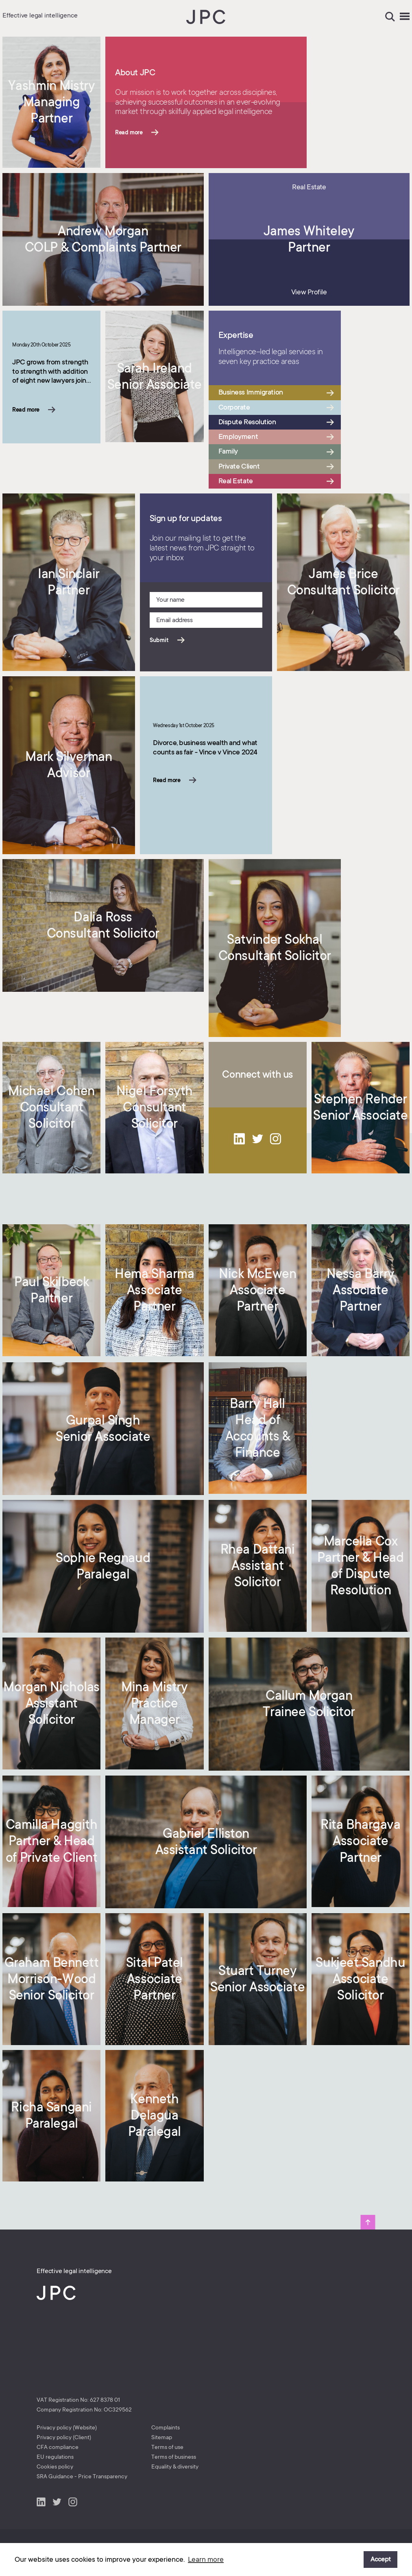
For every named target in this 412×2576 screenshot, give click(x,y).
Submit (159, 640)
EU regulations (55, 2456)
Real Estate (235, 481)
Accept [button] (381, 2559)
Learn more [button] (206, 2559)
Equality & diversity (174, 2466)
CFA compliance (57, 2447)
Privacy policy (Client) (64, 2437)
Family (228, 451)
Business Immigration (250, 392)
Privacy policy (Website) (67, 2427)
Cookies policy (55, 2466)
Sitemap (161, 2437)
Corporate (234, 407)
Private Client (239, 466)
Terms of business (173, 2456)
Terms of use (167, 2447)
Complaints (165, 2427)
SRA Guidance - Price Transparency (82, 2476)
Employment (238, 436)
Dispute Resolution (247, 422)
